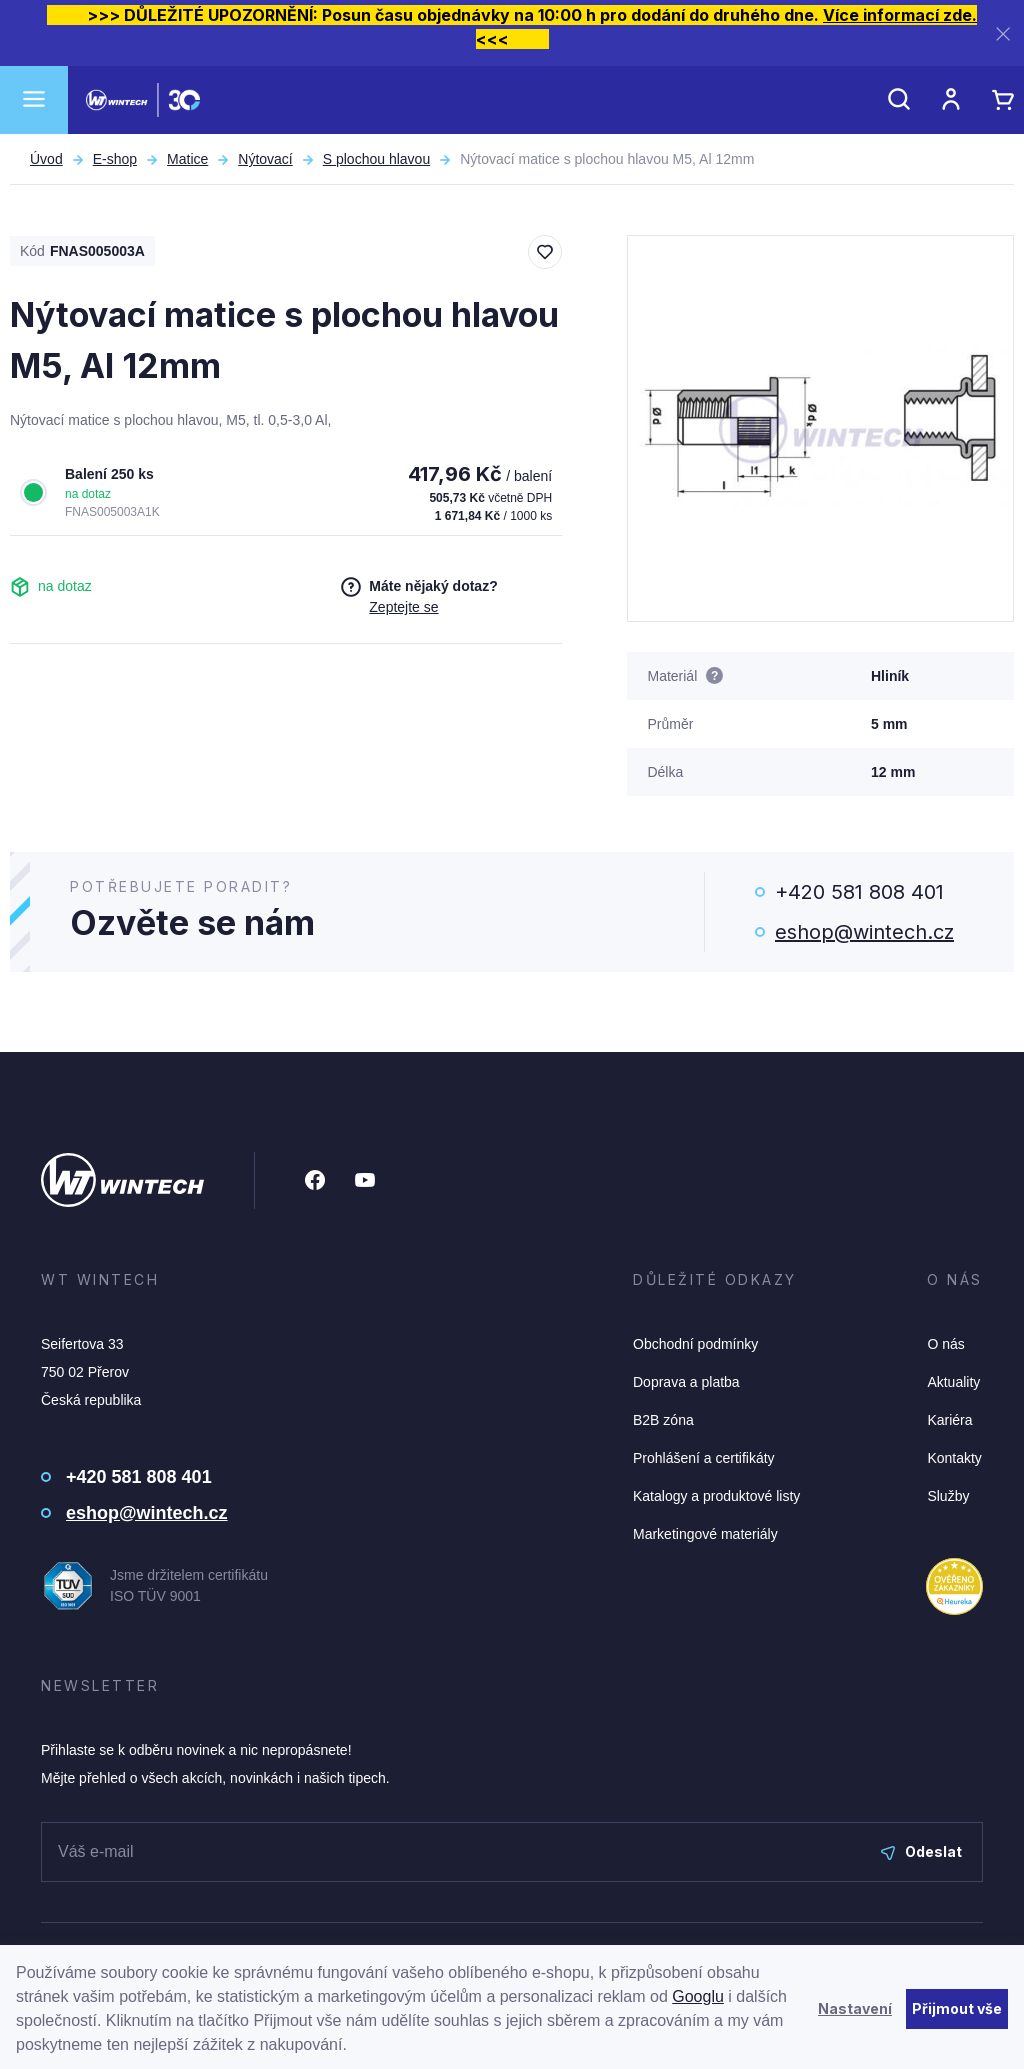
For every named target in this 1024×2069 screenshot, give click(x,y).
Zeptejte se (403, 607)
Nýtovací (265, 159)
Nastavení (855, 2008)
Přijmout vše (957, 2008)
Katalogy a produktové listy (716, 1496)
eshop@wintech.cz (864, 932)
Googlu (698, 1996)
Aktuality (953, 1382)
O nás (945, 1344)
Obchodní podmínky (695, 1344)
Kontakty (954, 1458)
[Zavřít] (1003, 33)
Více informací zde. (900, 15)
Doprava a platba (686, 1382)
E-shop (115, 159)
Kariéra (949, 1420)
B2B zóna (663, 1420)
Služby (948, 1496)
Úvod (46, 159)
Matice (187, 159)
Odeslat (921, 1851)
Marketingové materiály (705, 1534)
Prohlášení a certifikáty (704, 1458)
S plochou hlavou (376, 159)
